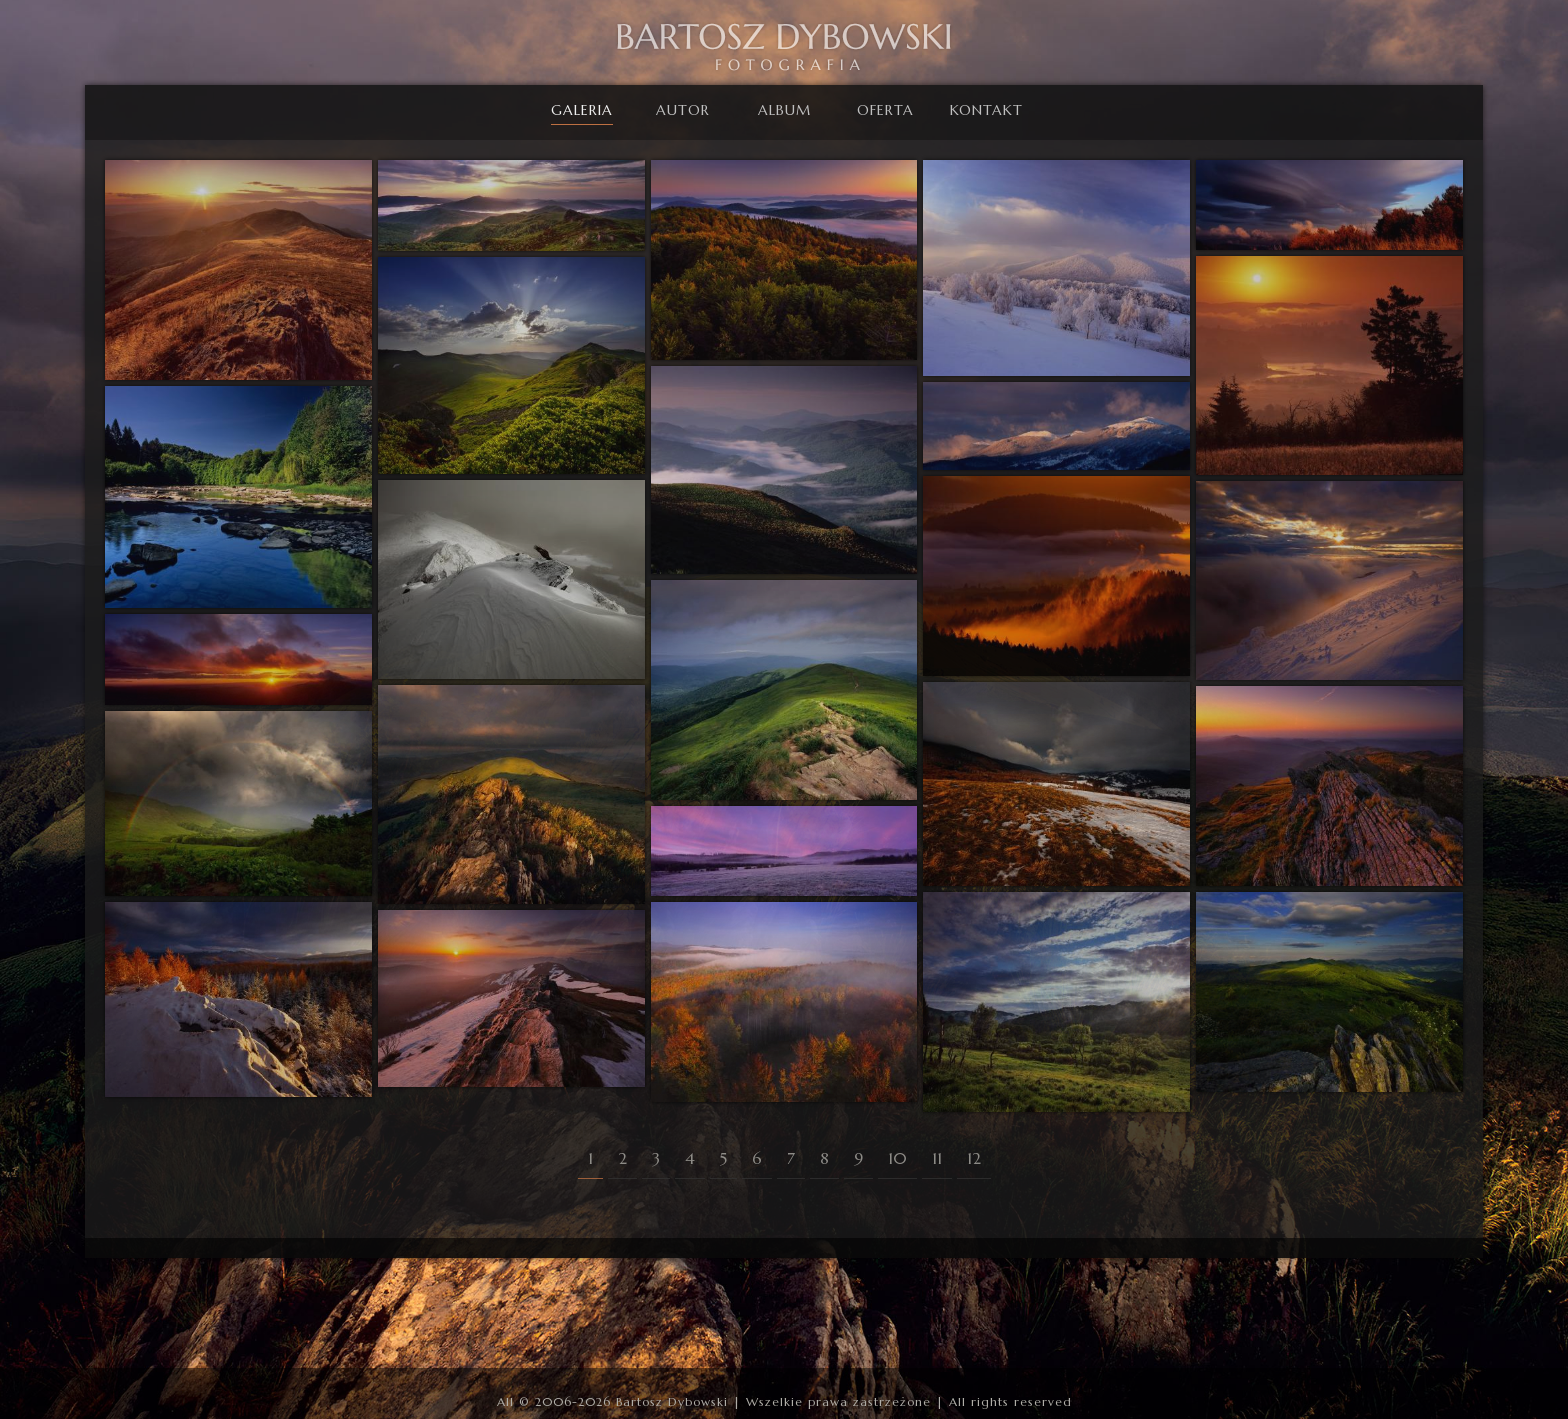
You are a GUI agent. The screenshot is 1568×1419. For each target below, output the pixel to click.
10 (897, 1158)
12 (974, 1158)
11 (937, 1158)
